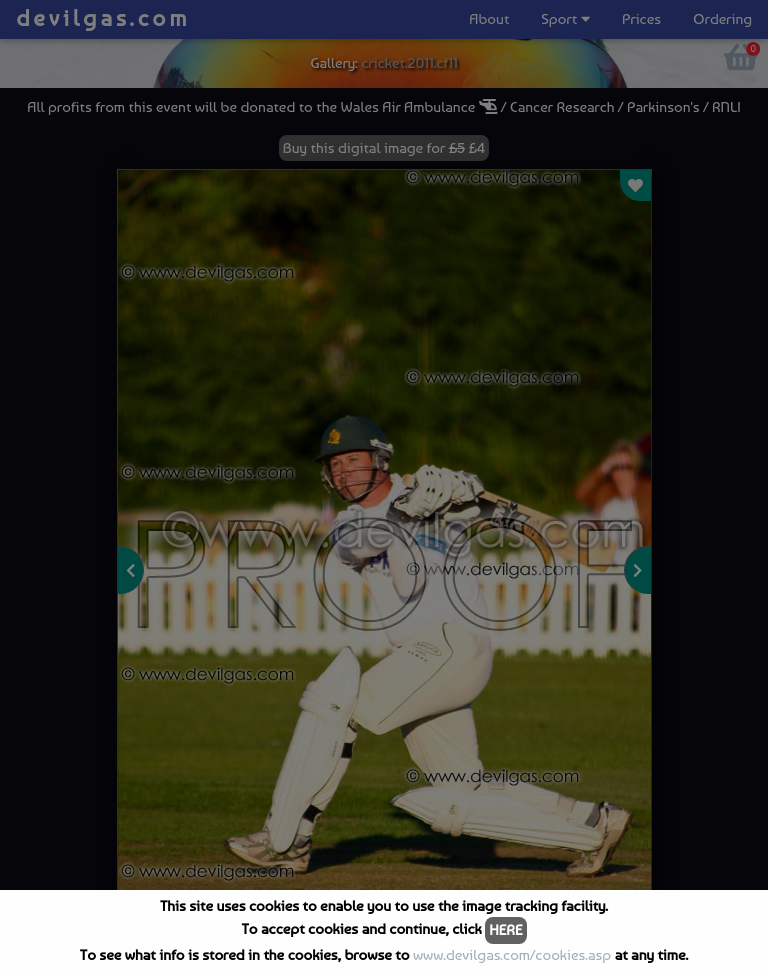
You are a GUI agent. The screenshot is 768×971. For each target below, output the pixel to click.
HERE (505, 930)
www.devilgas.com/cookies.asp (512, 955)
